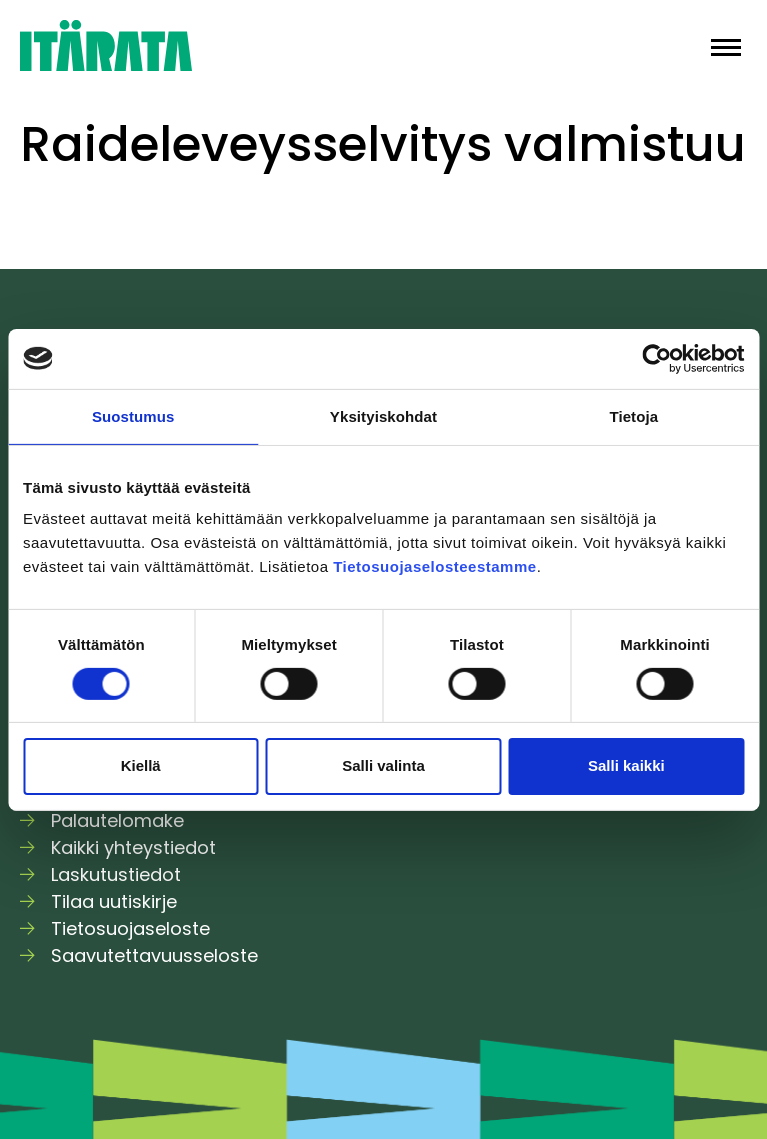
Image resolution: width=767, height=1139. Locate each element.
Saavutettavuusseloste (154, 955)
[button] (726, 45)
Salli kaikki (626, 765)
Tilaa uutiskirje (114, 901)
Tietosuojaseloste (130, 928)
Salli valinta (383, 765)
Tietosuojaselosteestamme (434, 566)
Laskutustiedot (116, 874)
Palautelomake (117, 820)
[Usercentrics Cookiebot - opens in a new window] (656, 358)
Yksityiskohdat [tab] (383, 415)
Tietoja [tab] (633, 415)
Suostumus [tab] (133, 415)
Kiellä (141, 765)
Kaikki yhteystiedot (133, 847)
